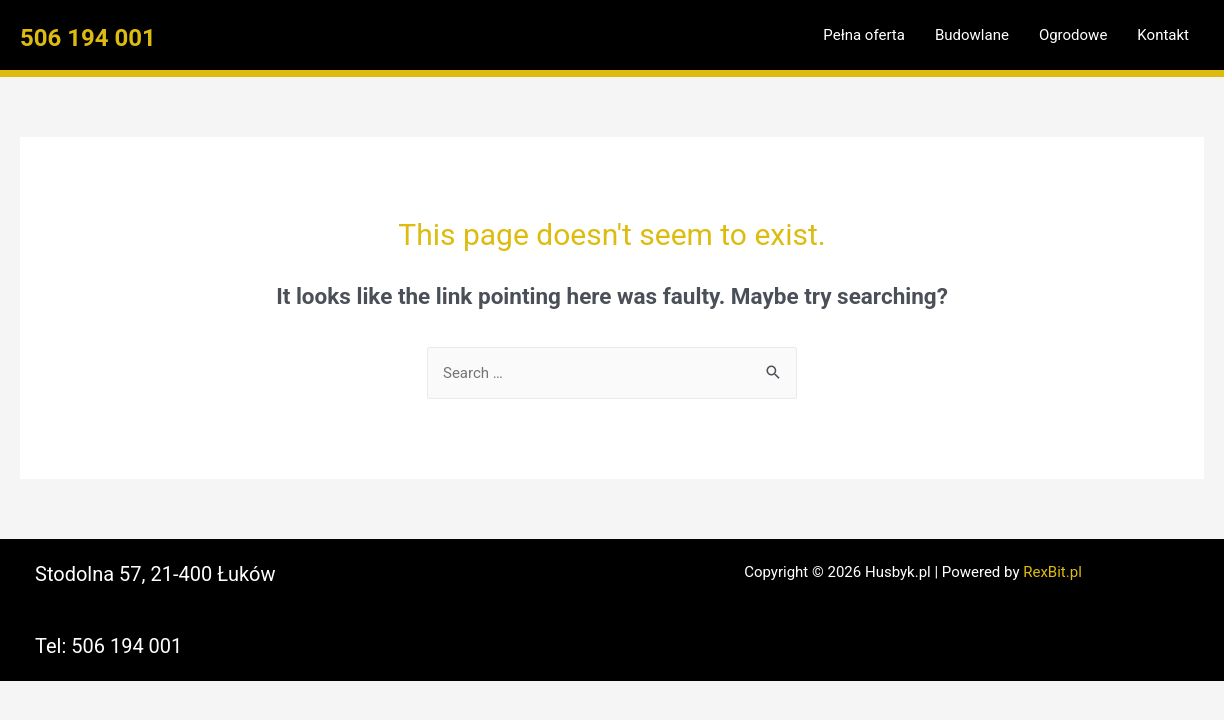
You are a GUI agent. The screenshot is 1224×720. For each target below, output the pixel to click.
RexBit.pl (1052, 572)
